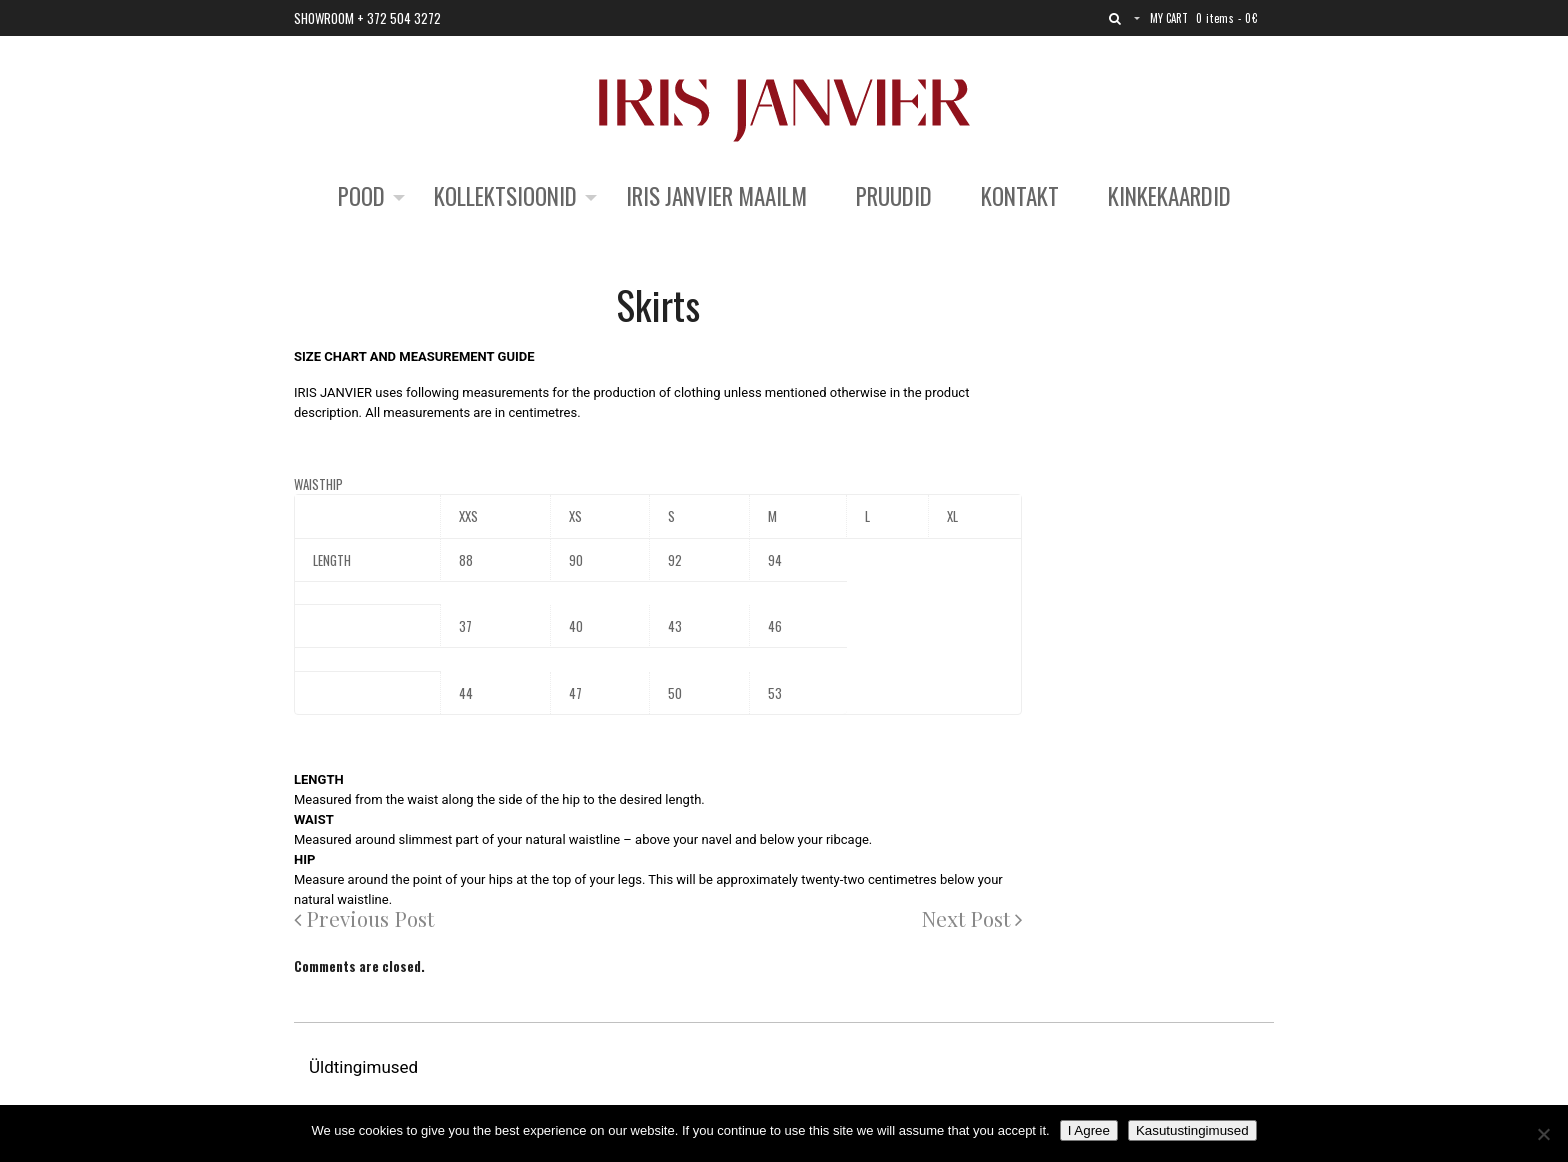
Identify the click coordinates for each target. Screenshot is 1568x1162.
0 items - (1226, 18)
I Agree (1089, 1130)
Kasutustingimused (1192, 1130)
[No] (1543, 1134)
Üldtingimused (365, 1067)
